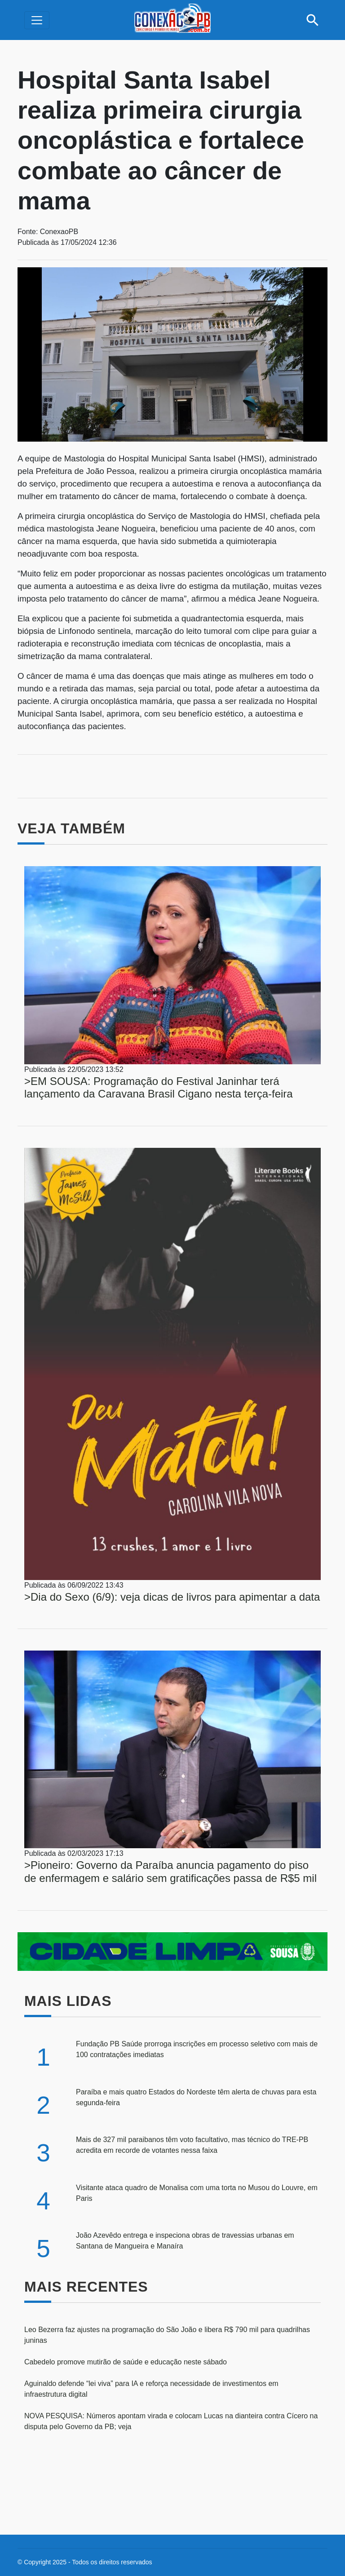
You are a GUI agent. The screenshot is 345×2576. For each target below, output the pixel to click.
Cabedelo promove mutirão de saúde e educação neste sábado (125, 2362)
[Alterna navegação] (36, 20)
